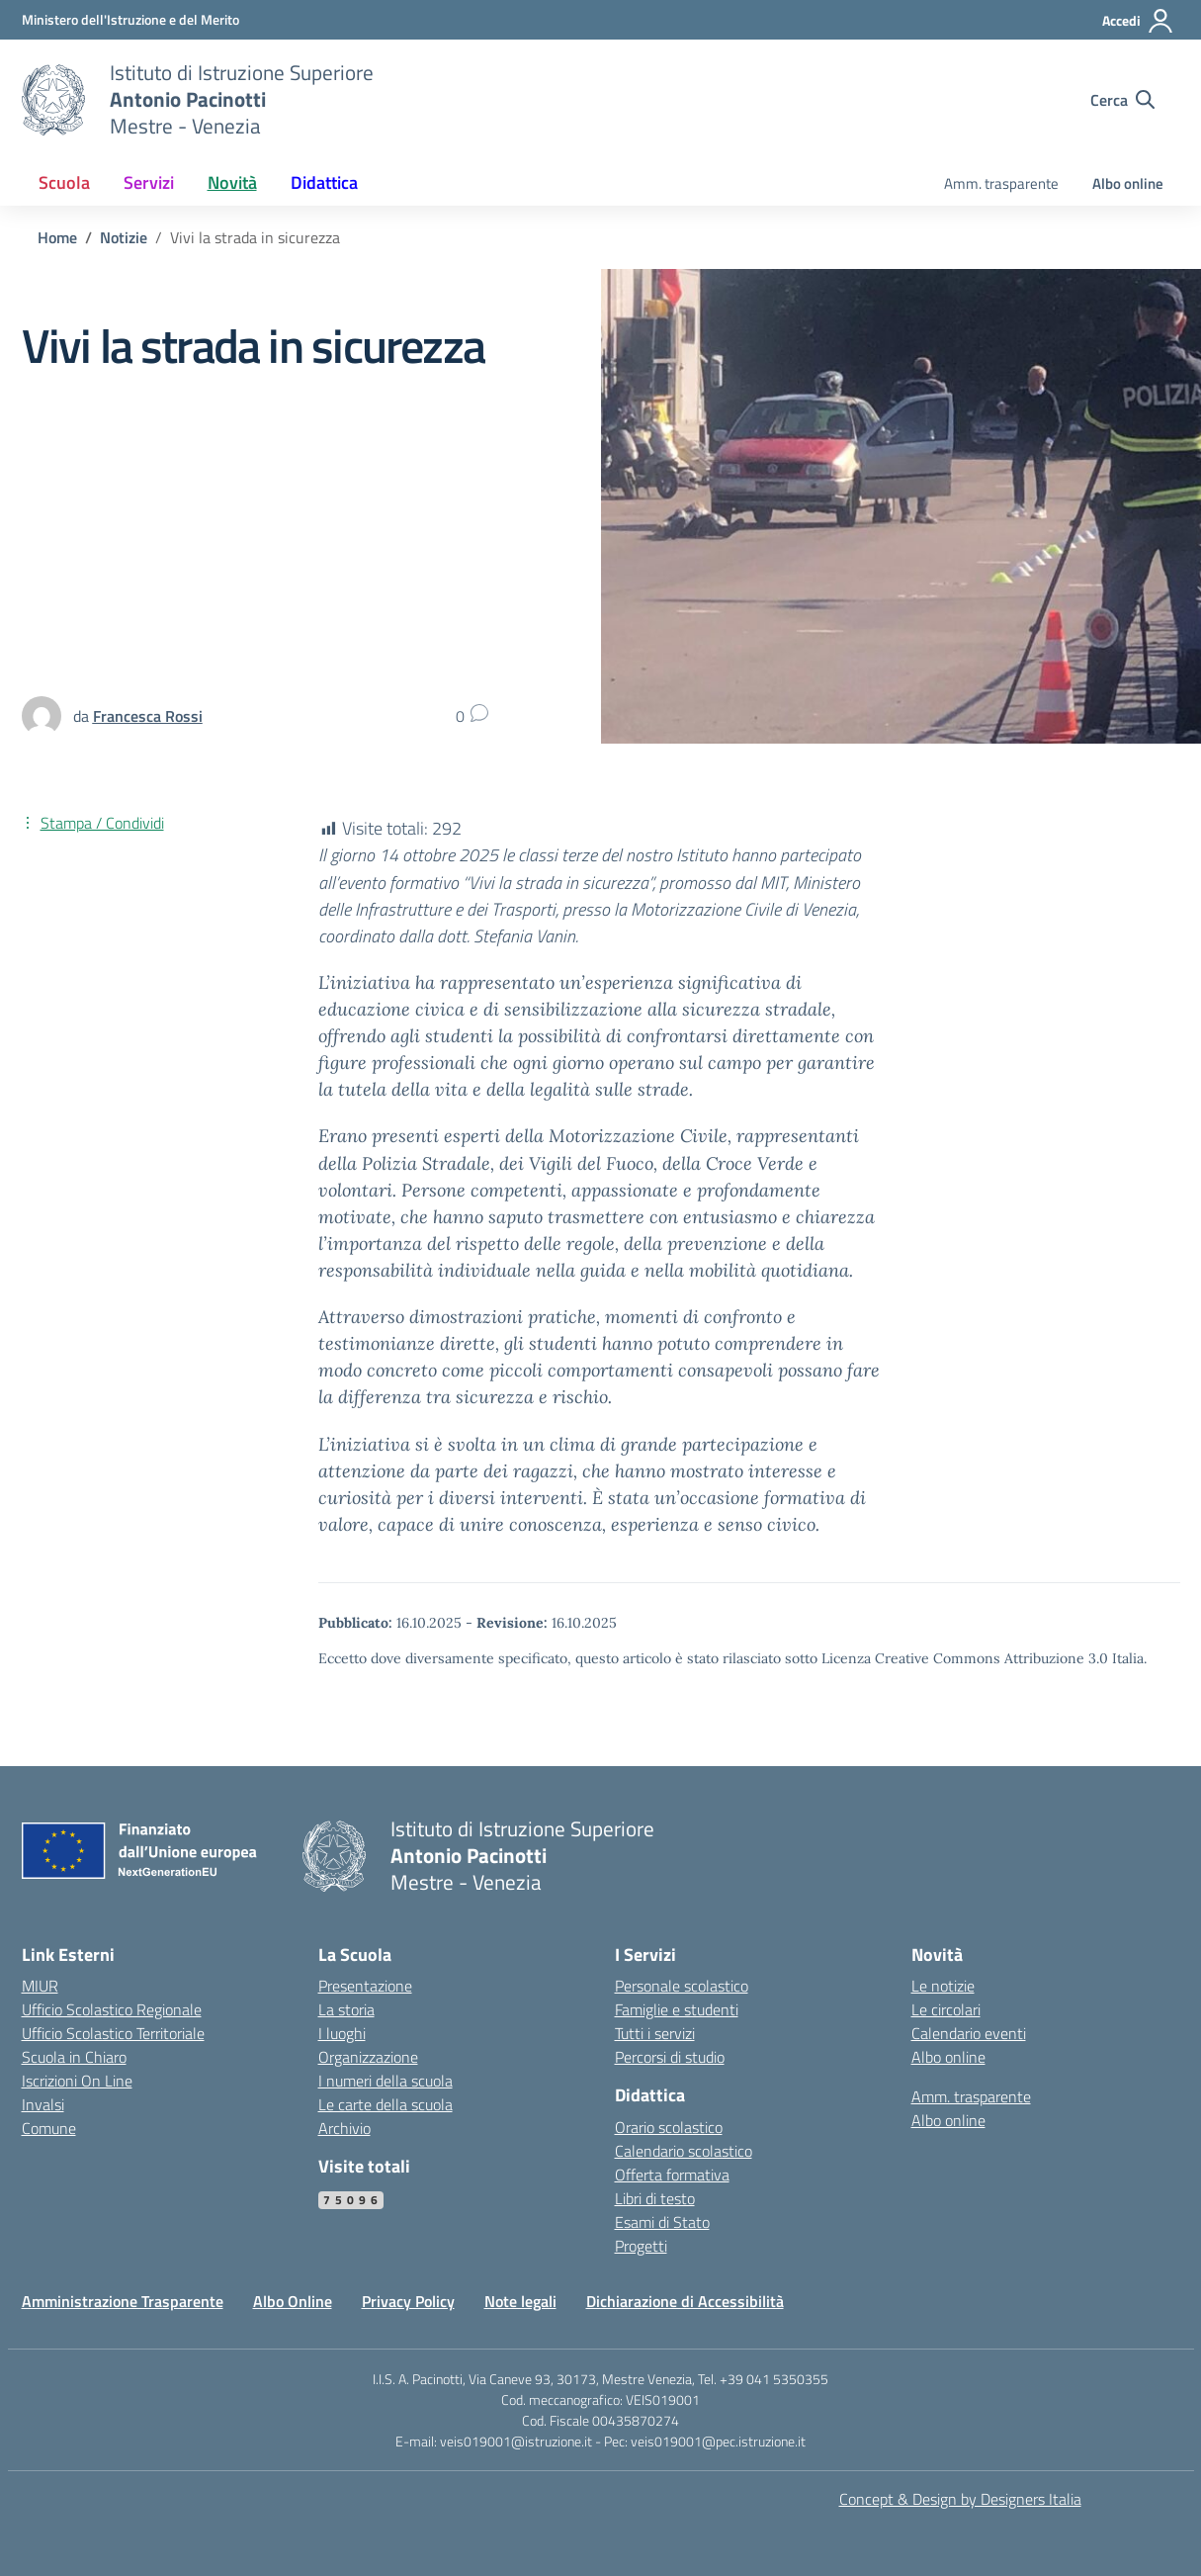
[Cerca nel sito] (1122, 100)
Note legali (520, 2301)
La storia (346, 2009)
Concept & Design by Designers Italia (960, 2499)
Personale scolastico (681, 1986)
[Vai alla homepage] (53, 99)
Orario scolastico (669, 2127)
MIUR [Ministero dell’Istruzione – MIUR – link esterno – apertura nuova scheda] (40, 1986)
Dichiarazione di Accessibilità (685, 2301)
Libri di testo (655, 2198)
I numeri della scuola (385, 2080)
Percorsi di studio (670, 2057)
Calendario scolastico (683, 2151)
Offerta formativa (672, 2174)
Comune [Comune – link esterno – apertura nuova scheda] (49, 2128)
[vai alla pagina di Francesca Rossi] (148, 716)
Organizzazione (368, 2057)
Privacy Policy (408, 2301)
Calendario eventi (968, 2033)
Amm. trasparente (1001, 183)
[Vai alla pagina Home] (57, 237)
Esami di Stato (662, 2222)
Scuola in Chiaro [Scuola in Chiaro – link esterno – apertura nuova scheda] (74, 2057)
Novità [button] (232, 182)
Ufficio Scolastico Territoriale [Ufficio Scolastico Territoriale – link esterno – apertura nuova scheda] (113, 2033)
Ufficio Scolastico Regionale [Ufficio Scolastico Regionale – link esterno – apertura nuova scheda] (112, 2009)
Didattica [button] (324, 182)
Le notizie (943, 1986)
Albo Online (292, 2301)
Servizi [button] (149, 182)
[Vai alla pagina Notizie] (123, 237)
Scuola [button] (64, 182)
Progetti (641, 2246)
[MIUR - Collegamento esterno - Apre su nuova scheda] (130, 19)
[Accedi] (1138, 21)
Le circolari (946, 2009)
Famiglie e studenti (676, 2009)
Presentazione (365, 1986)
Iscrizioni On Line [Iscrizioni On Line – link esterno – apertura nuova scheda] (77, 2080)
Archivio (344, 2128)
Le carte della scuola (385, 2104)
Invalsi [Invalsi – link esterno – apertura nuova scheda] (43, 2104)
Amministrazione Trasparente (122, 2301)
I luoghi (342, 2033)
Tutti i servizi (655, 2033)
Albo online (1127, 183)
